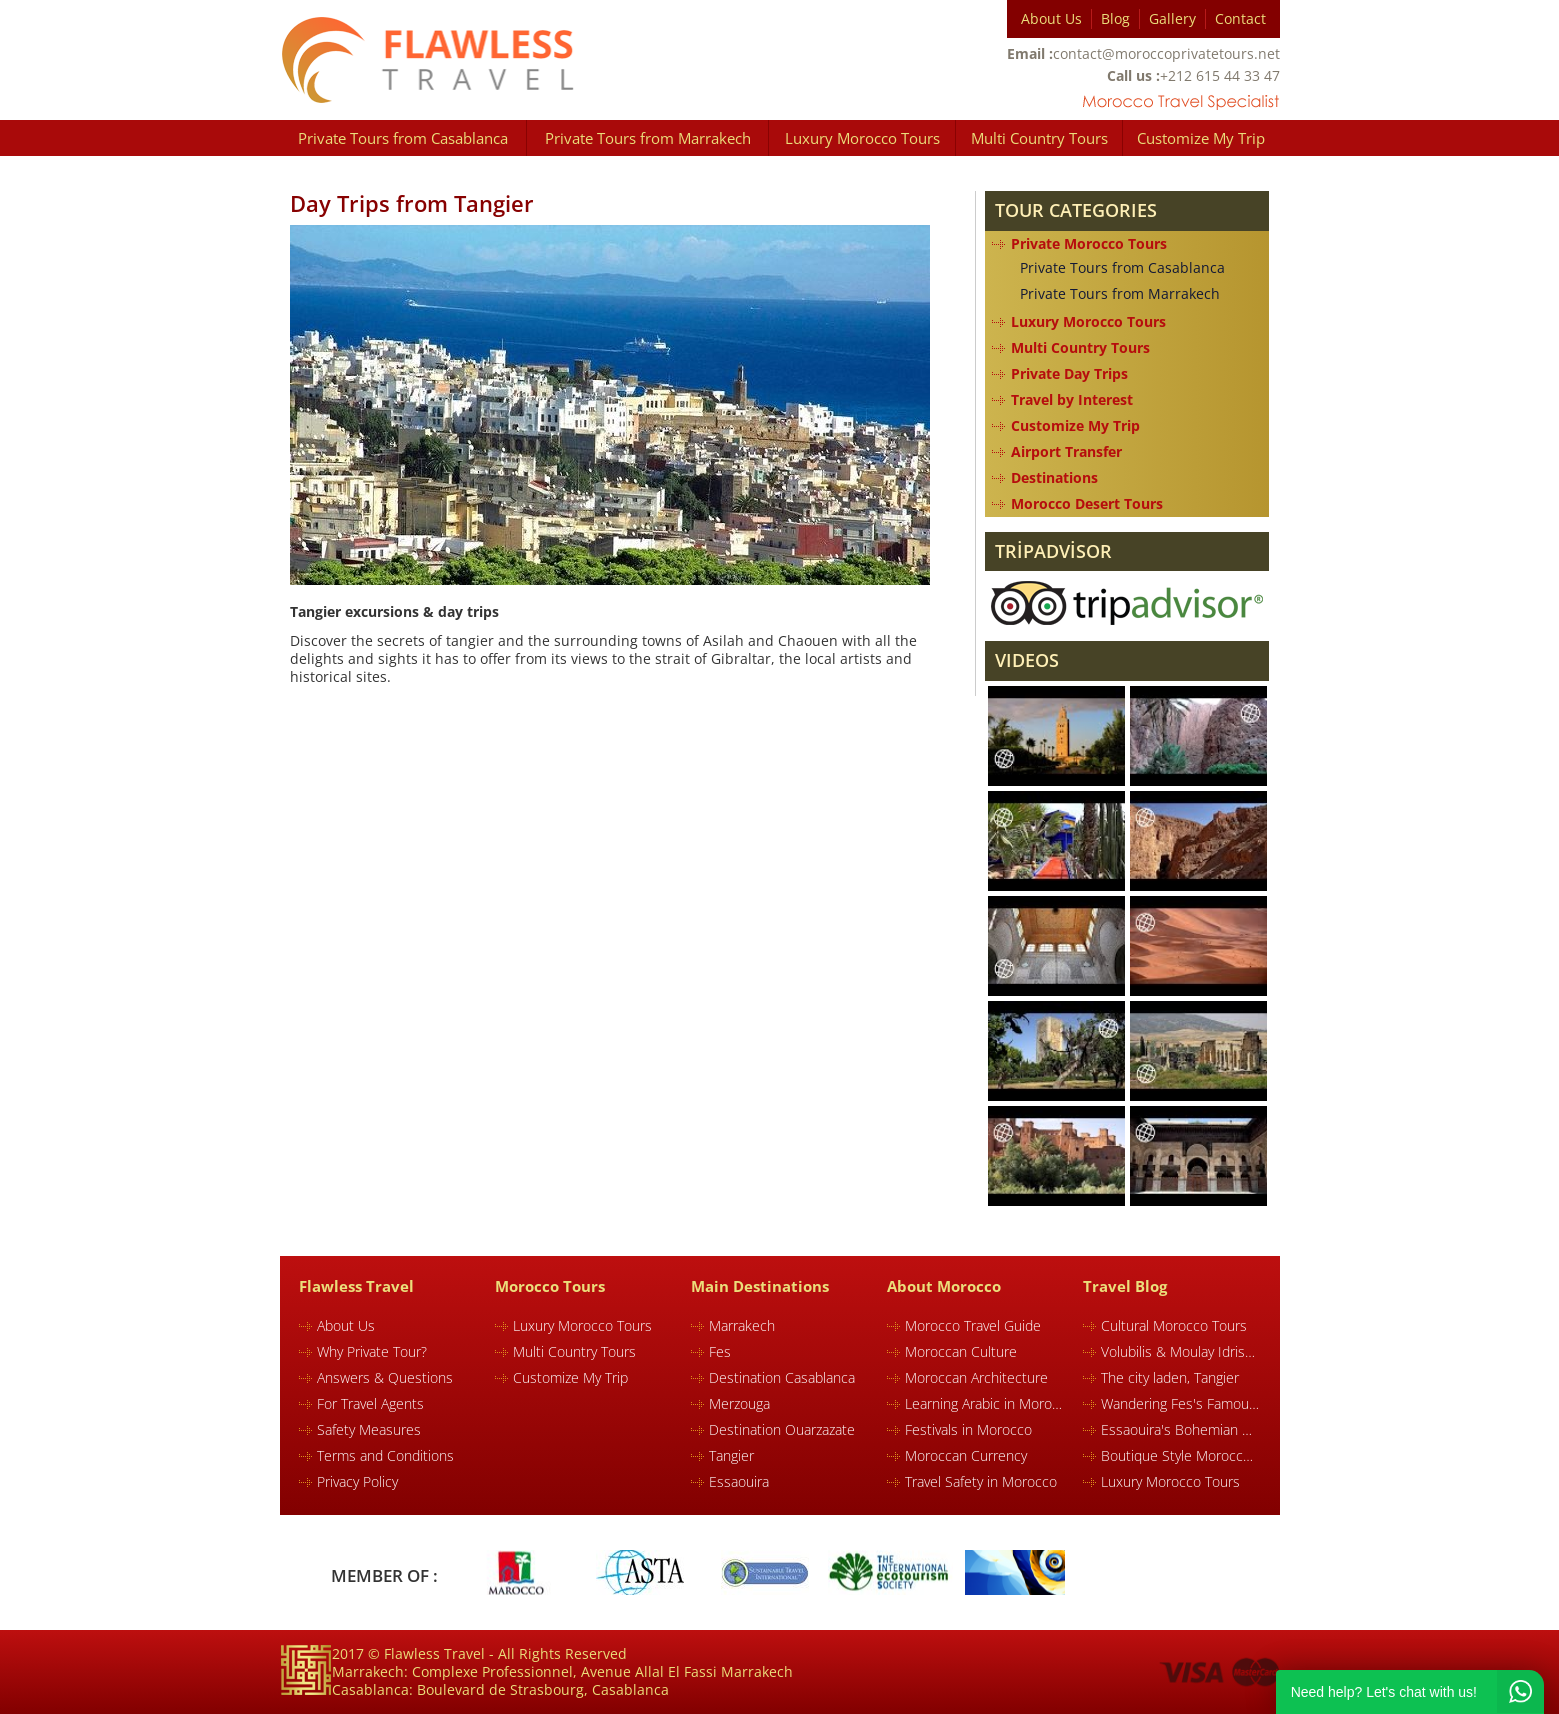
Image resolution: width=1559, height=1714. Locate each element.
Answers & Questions (385, 1377)
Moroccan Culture (961, 1351)
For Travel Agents (370, 1403)
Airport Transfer (1066, 451)
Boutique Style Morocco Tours (1180, 1455)
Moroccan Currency (966, 1455)
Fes (720, 1351)
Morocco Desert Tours (1087, 503)
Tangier (731, 1455)
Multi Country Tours (1039, 138)
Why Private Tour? (372, 1351)
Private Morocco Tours (1089, 243)
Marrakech (742, 1325)
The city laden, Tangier (1170, 1377)
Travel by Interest (1072, 399)
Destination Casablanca (782, 1377)
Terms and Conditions (385, 1455)
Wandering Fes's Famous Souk (1180, 1403)
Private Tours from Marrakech (648, 138)
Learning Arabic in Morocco (984, 1403)
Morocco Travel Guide (973, 1325)
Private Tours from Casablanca (403, 138)
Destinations (1054, 477)
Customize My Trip (1201, 138)
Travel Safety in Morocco (981, 1481)
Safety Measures (369, 1429)
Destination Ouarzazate (782, 1429)
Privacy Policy (357, 1481)
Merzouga (739, 1403)
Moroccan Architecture (976, 1377)
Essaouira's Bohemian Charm (1180, 1429)
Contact (1240, 18)
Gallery (1172, 18)
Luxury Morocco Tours (862, 138)
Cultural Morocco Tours (1174, 1325)
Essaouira (739, 1481)
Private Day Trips (1069, 373)
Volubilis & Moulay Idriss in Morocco (1180, 1351)
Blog (1115, 18)
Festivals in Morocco (968, 1429)
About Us (1051, 18)
